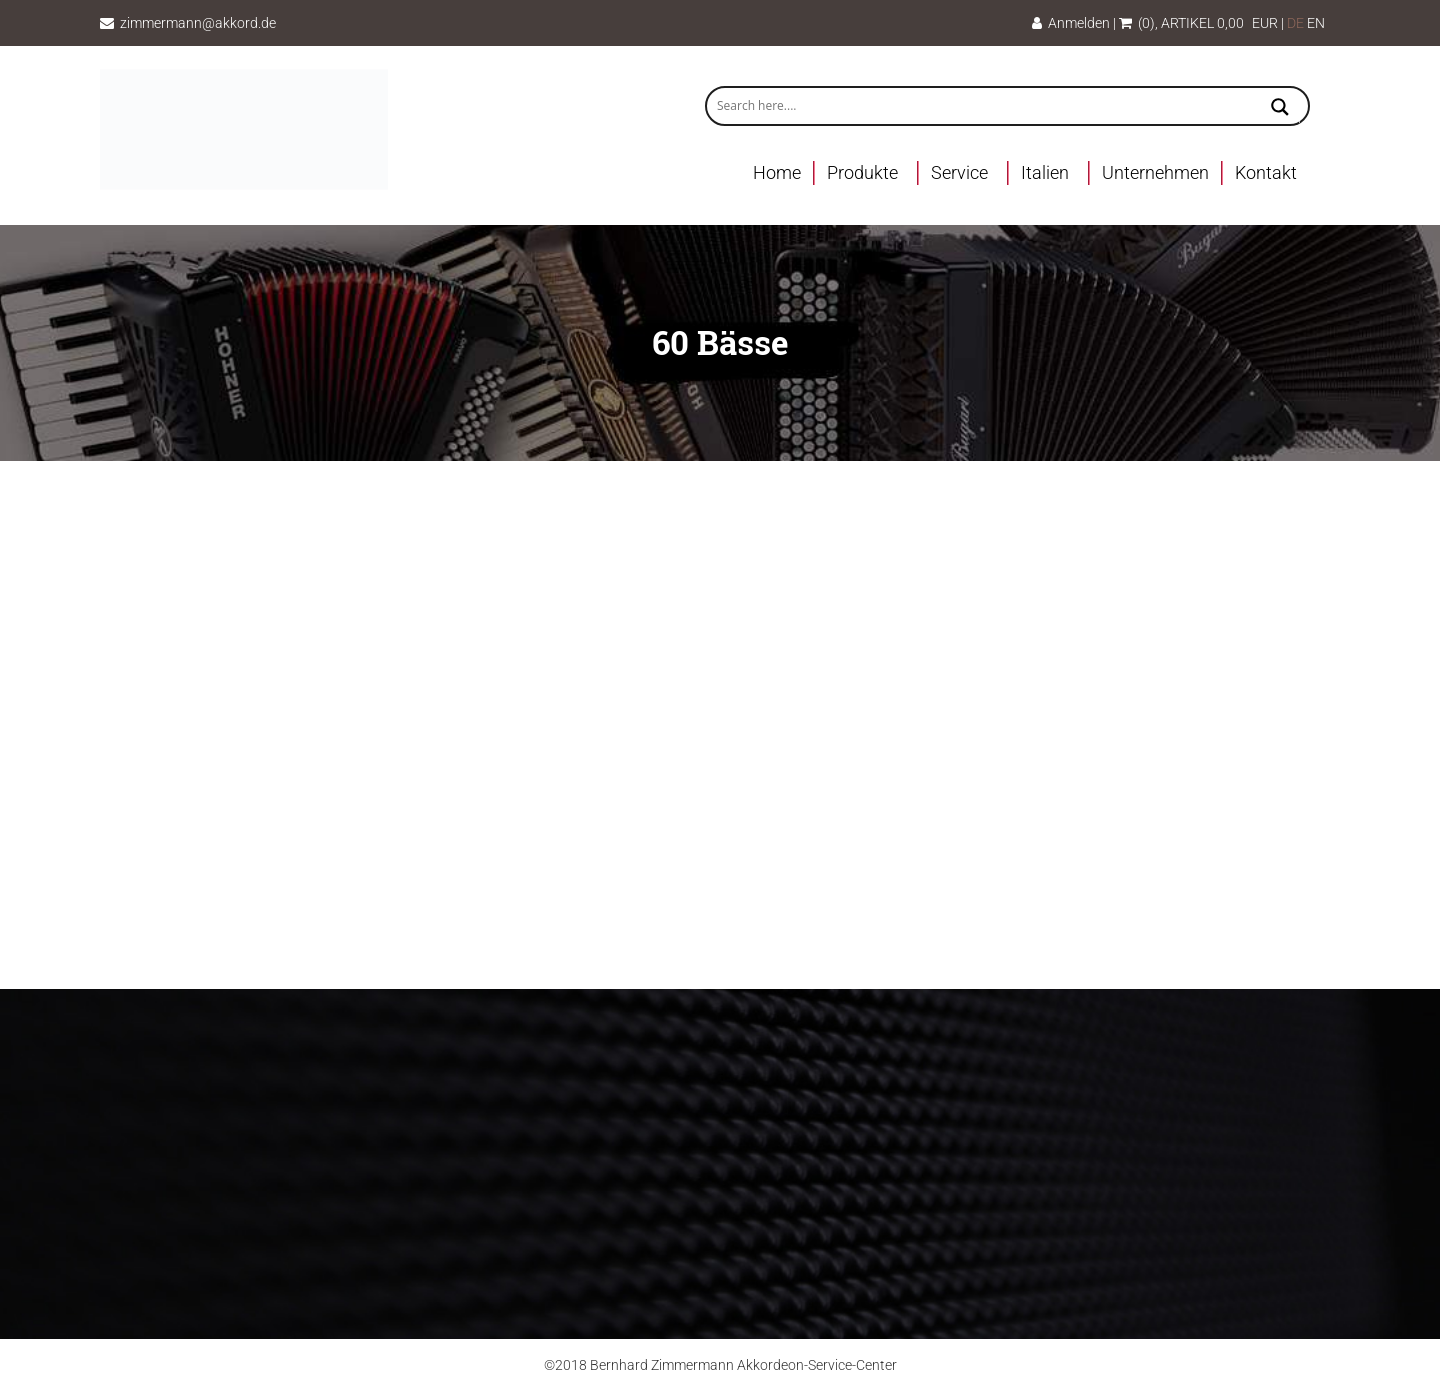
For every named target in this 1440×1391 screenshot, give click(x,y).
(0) (1137, 23)
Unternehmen (1155, 172)
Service (959, 172)
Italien (1045, 172)
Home (777, 172)
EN (1316, 23)
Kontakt (1266, 172)
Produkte (862, 172)
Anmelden (1071, 23)
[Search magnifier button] (1280, 109)
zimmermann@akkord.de (198, 23)
